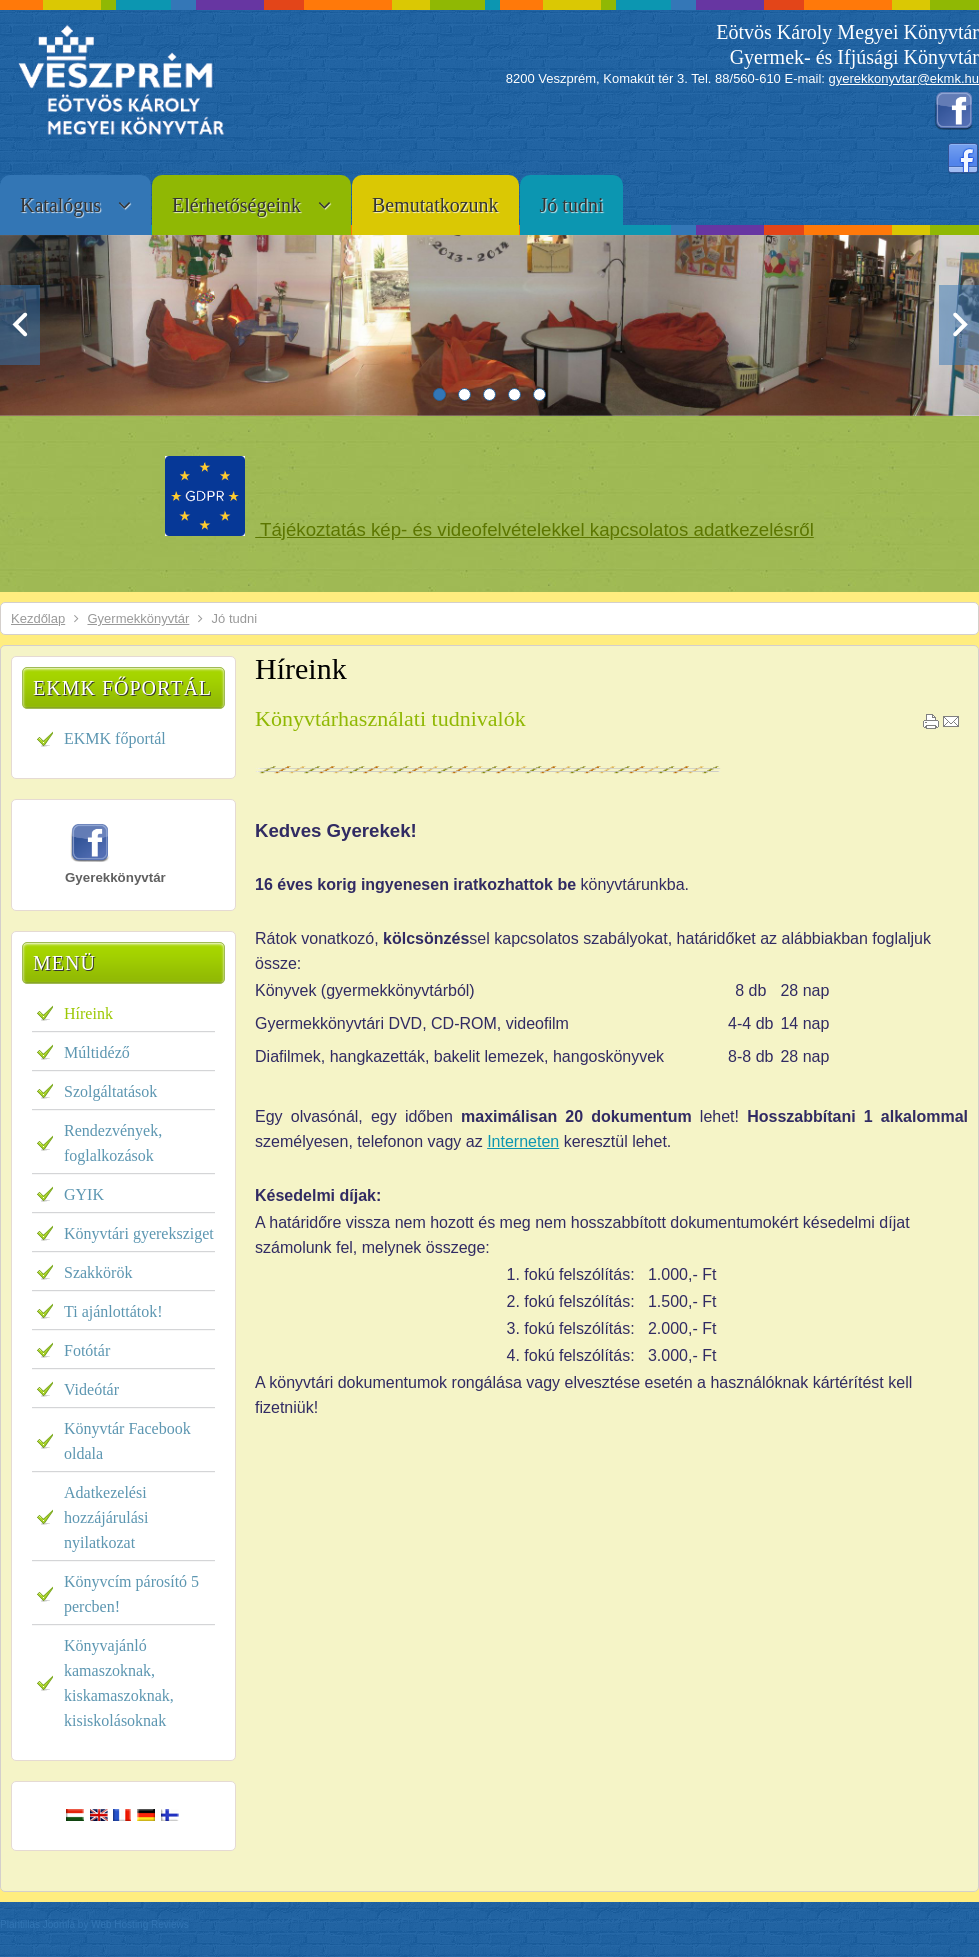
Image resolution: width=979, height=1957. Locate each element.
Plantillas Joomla (37, 1924)
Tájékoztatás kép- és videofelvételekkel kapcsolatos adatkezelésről (534, 529)
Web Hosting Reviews (140, 1924)
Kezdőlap (38, 618)
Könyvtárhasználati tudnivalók (390, 718)
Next (959, 325)
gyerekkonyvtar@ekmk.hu (904, 78)
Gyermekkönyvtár (138, 618)
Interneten (523, 1141)
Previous (20, 325)
